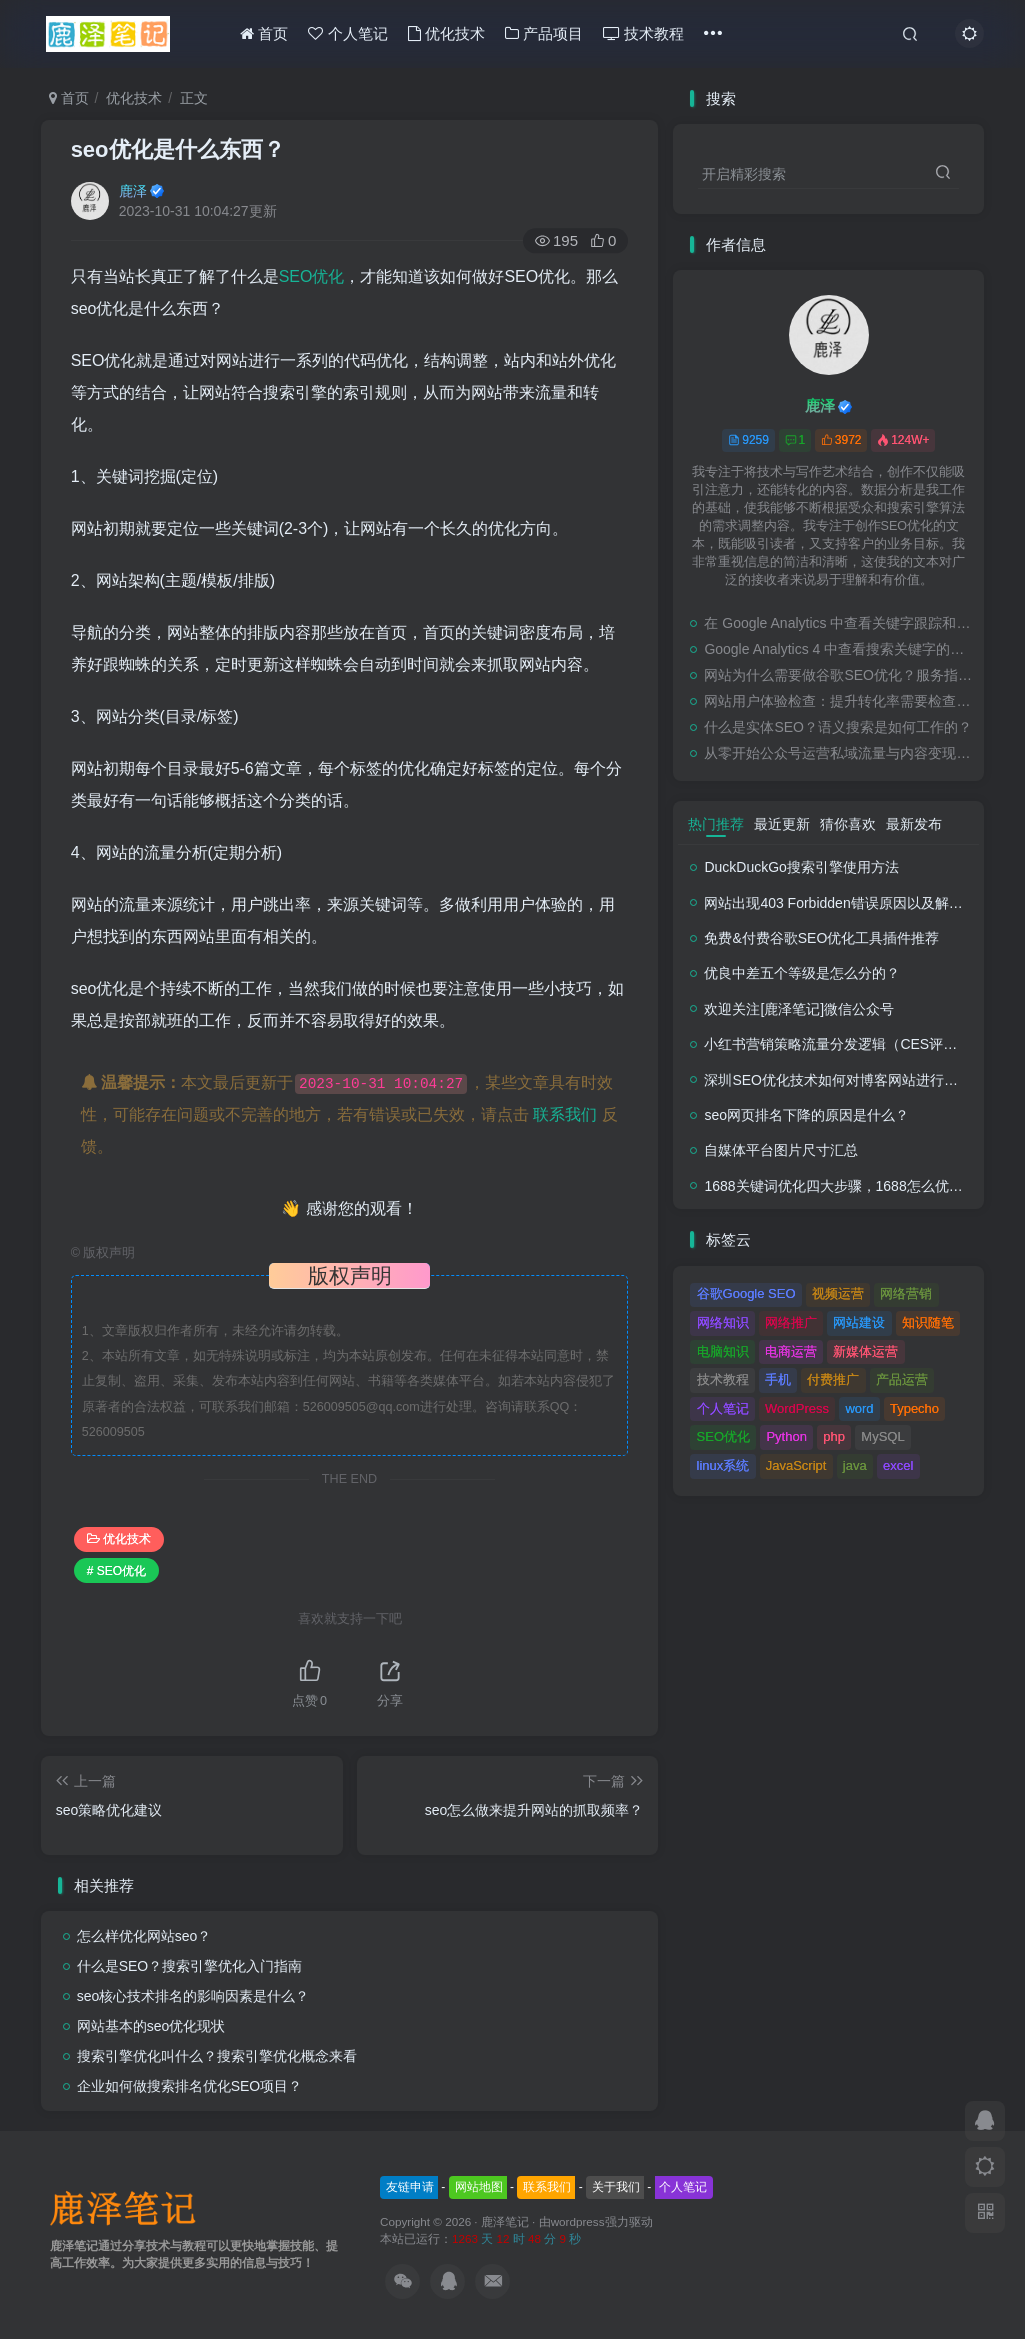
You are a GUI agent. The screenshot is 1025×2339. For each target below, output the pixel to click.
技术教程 (643, 33)
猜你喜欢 (848, 824)
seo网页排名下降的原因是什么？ (806, 1115)
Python (786, 1436)
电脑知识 (723, 1351)
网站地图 (479, 2187)
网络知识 (723, 1322)
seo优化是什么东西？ (178, 149)
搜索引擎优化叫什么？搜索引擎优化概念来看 (217, 2056)
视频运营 (838, 1293)
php (834, 1436)
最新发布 (914, 824)
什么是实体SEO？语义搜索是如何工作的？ (838, 727)
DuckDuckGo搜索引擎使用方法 (801, 867)
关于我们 (616, 2187)
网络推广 (791, 1322)
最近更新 (782, 824)
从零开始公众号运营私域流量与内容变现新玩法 (839, 753)
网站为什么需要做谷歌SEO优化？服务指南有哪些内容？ (839, 675)
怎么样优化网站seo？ (144, 1936)
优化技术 (446, 33)
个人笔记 (347, 33)
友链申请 (410, 2187)
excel (898, 1465)
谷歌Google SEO (746, 1293)
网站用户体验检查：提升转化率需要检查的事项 (839, 701)
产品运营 (902, 1379)
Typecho (914, 1408)
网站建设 (859, 1322)
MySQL (882, 1436)
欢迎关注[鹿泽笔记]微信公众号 (799, 1009)
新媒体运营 (865, 1351)
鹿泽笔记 (505, 2221)
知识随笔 (928, 1322)
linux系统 (723, 1465)
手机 (778, 1379)
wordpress (578, 2221)
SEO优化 (312, 276)
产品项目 (544, 33)
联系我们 (565, 1114)
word (859, 1408)
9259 (748, 440)
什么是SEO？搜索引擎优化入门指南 (190, 1966)
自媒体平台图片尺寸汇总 (781, 1150)
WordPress (797, 1408)
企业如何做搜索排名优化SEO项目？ (190, 2086)
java (855, 1465)
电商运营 (791, 1351)
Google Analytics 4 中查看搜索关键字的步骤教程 (839, 649)
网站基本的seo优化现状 (151, 2026)
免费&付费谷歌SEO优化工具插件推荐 (821, 938)
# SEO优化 (116, 1571)
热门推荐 (716, 824)
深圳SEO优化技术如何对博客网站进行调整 (838, 1080)
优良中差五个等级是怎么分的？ (802, 973)
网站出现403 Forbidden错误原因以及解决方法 (847, 903)
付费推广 (833, 1379)
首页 (264, 33)
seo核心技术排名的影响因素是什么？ (193, 1996)
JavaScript (796, 1465)
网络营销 (906, 1293)
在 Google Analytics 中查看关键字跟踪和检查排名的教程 (839, 623)
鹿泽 (133, 191)
